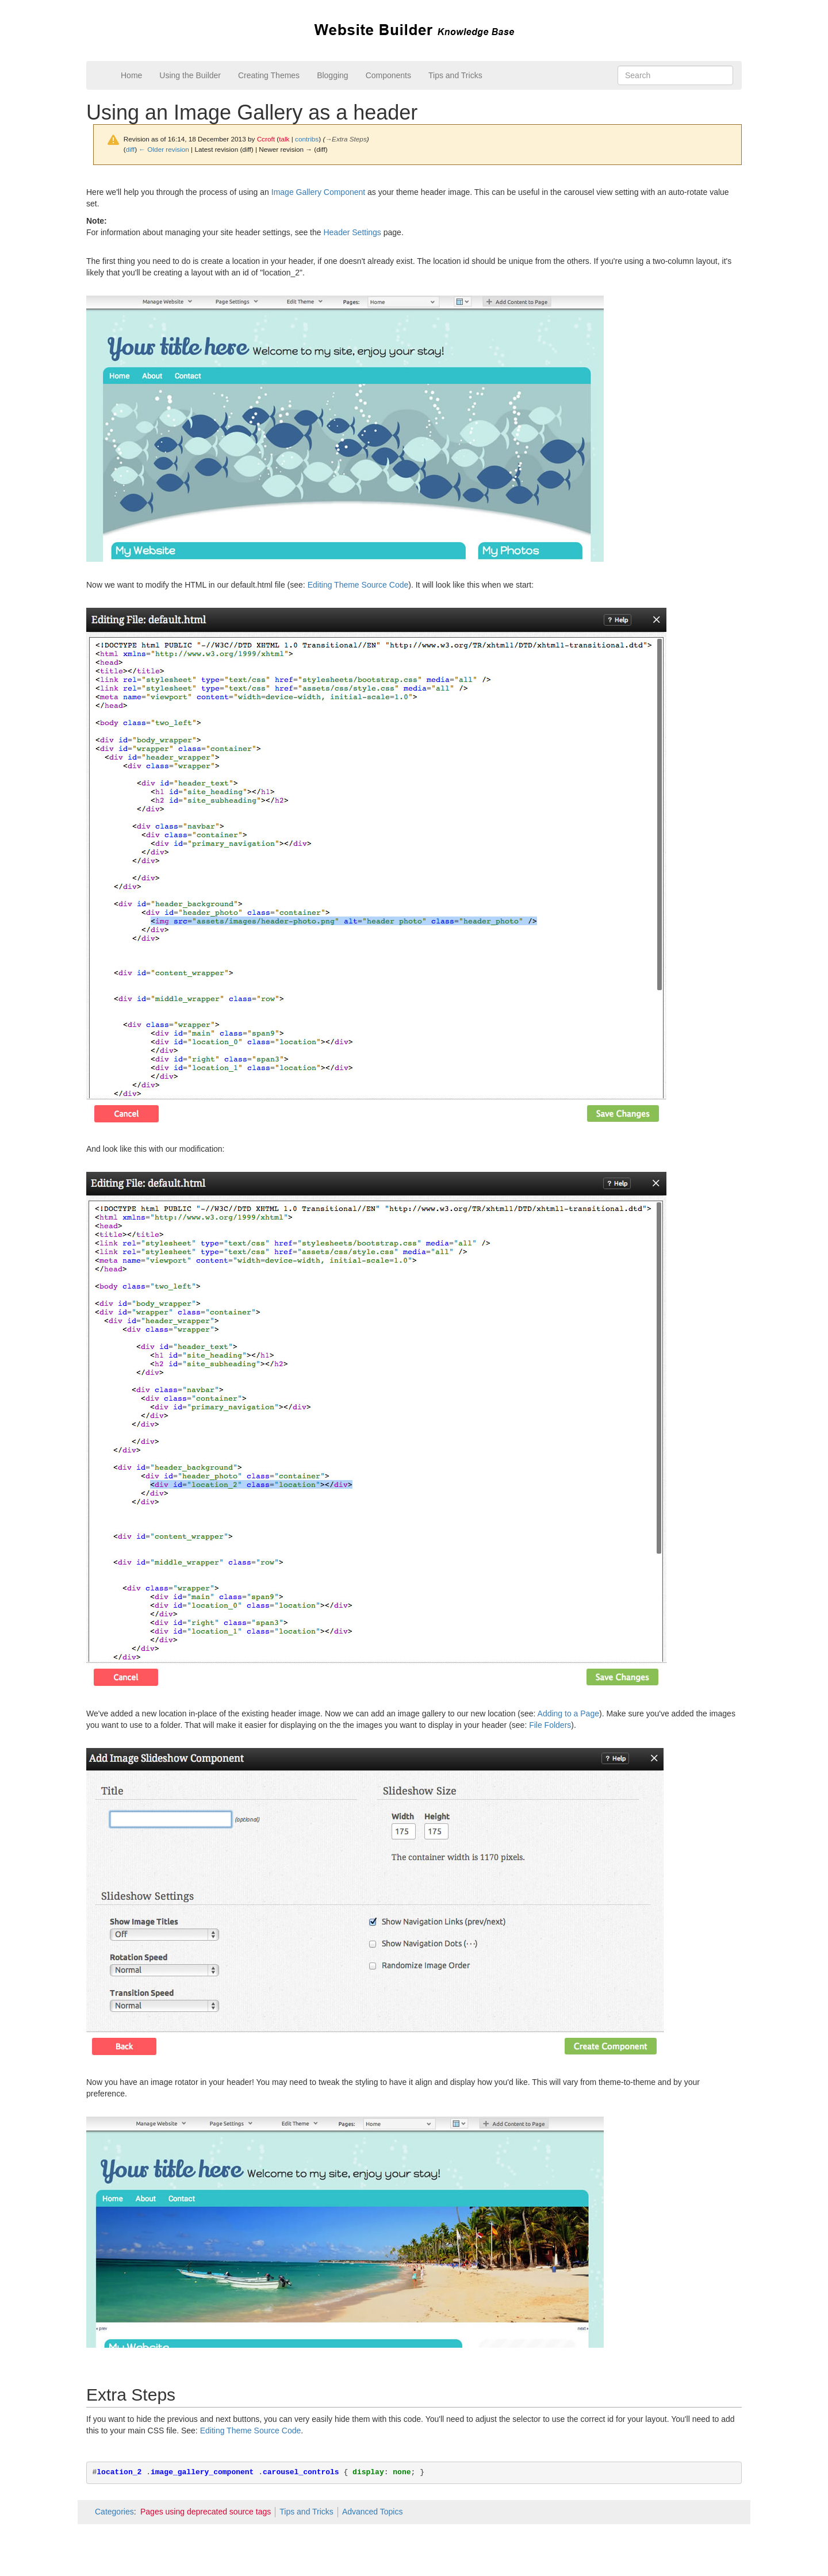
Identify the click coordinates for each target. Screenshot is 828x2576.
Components (388, 75)
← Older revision (164, 149)
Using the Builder (190, 75)
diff (130, 149)
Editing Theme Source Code (358, 584)
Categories (114, 2511)
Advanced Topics (372, 2511)
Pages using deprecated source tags (205, 2511)
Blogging (332, 75)
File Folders (550, 1725)
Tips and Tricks (455, 75)
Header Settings (352, 232)
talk (284, 139)
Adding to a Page (568, 1713)
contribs (307, 139)
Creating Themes (269, 75)
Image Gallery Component (318, 192)
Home (131, 75)
